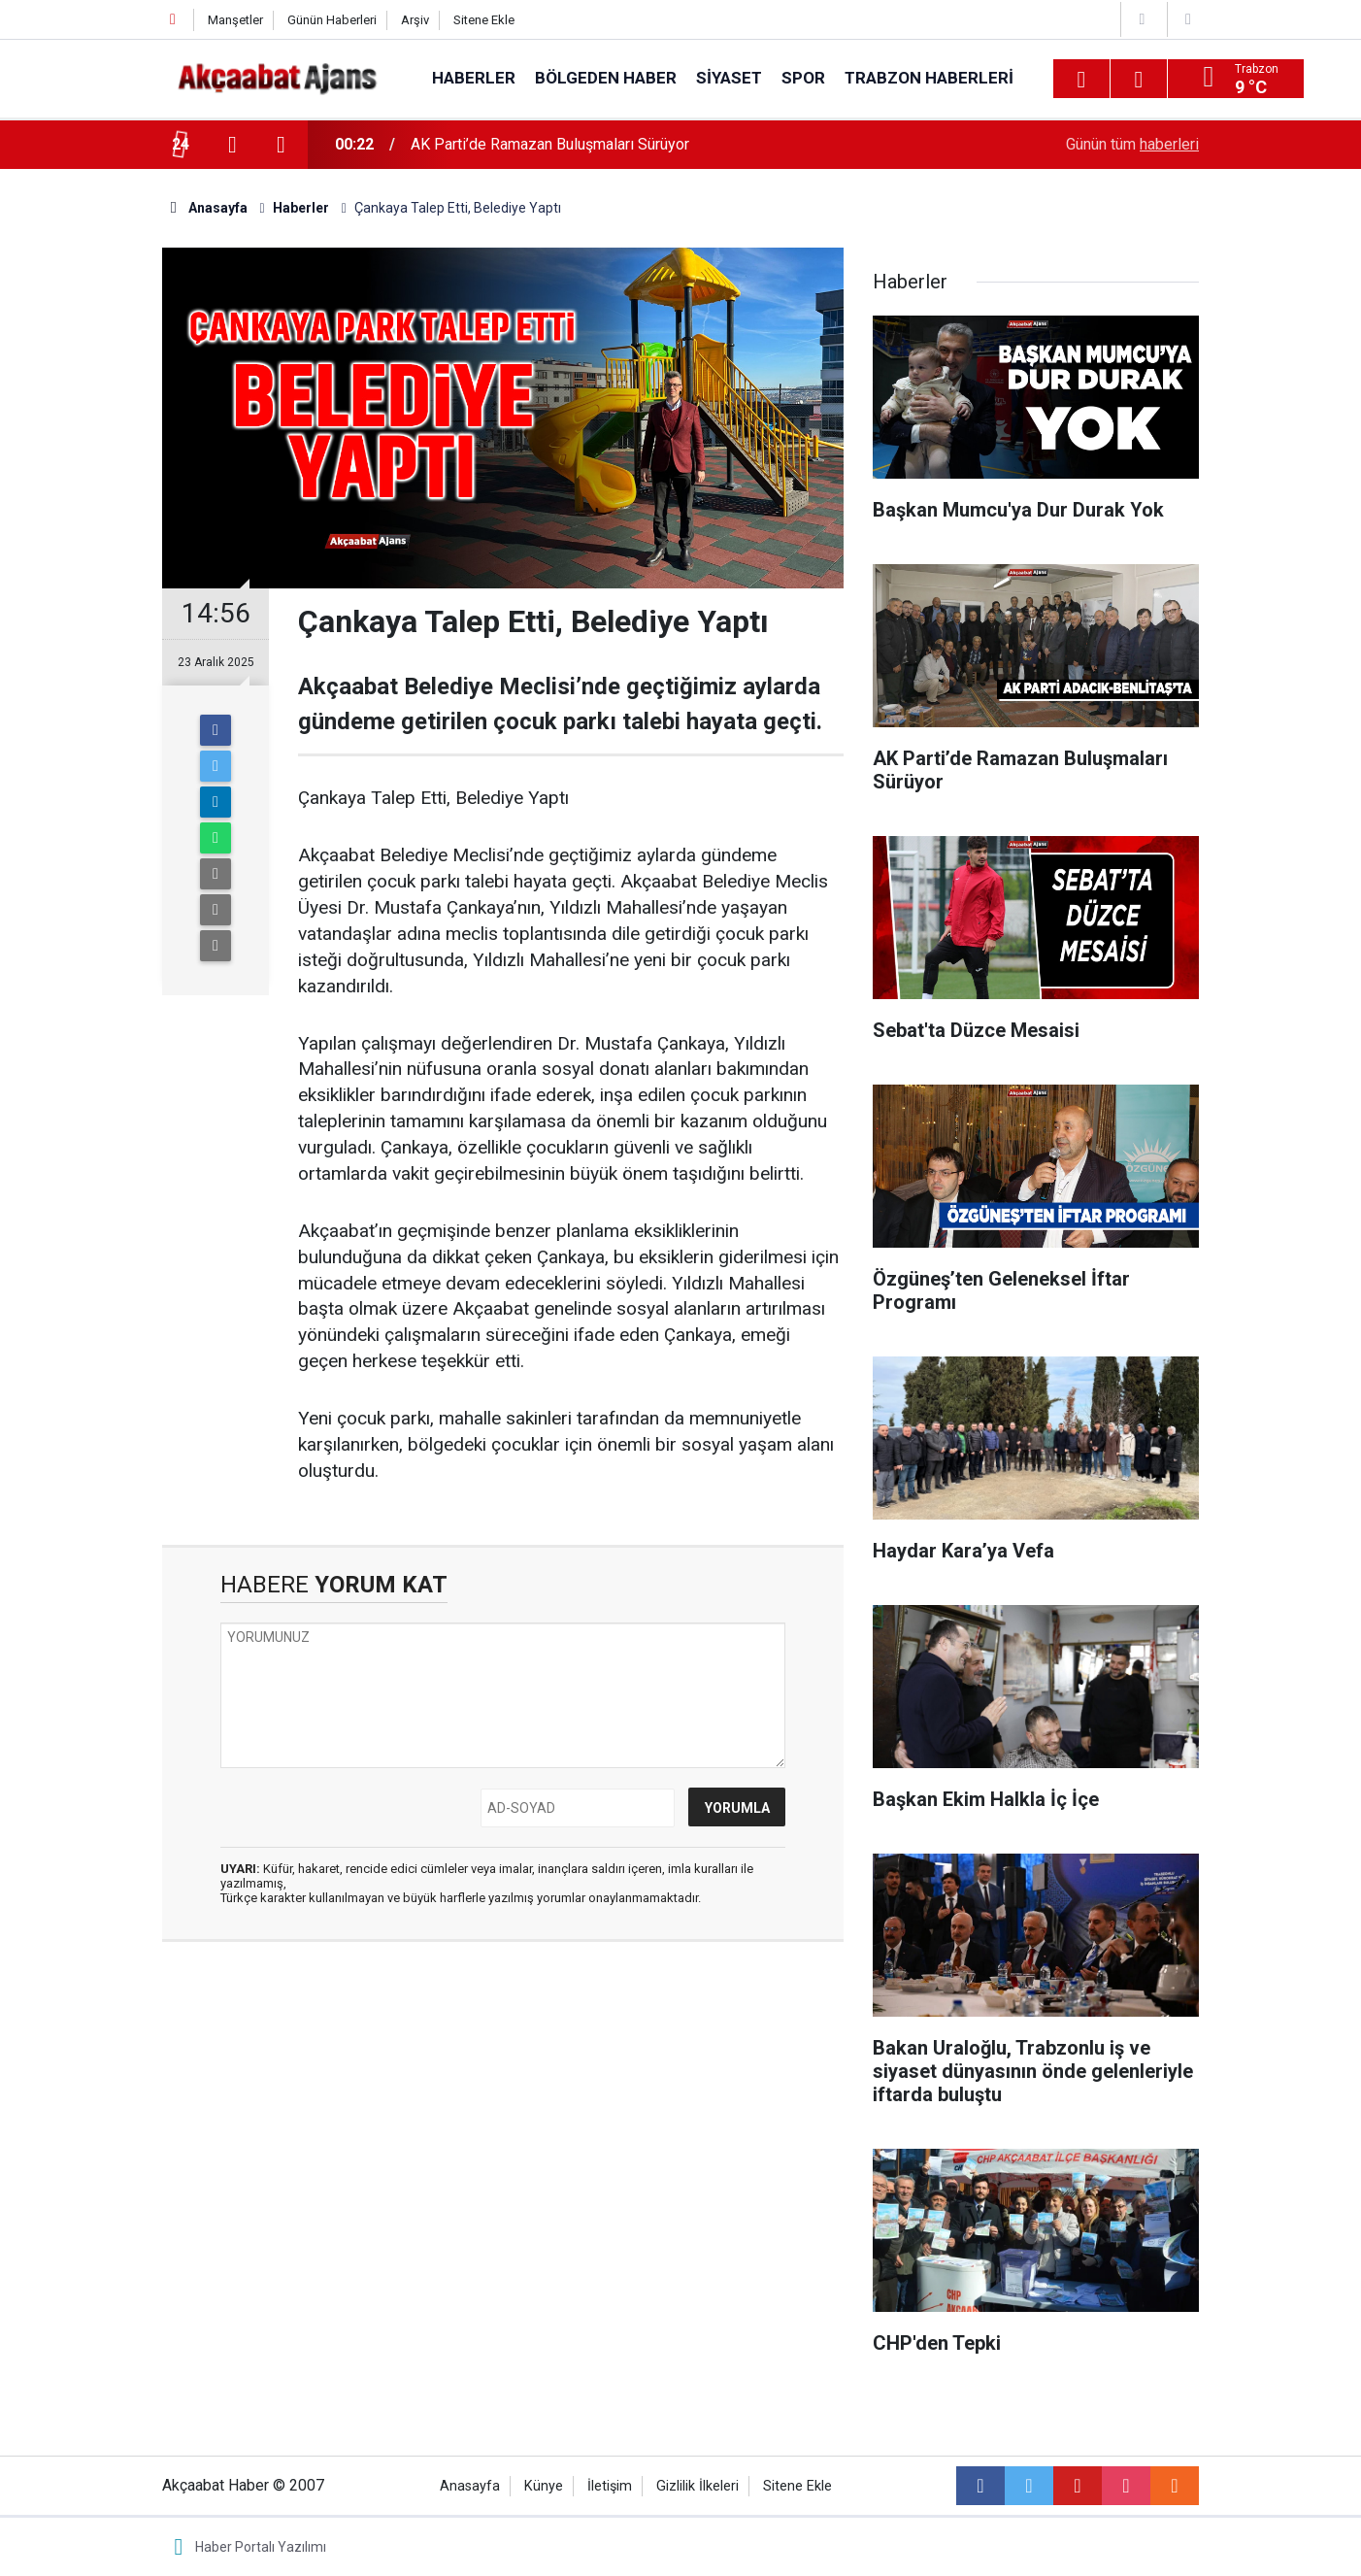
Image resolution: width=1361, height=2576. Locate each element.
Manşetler (235, 20)
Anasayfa (470, 2486)
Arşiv (415, 20)
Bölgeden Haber (606, 77)
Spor (803, 77)
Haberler (473, 77)
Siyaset (729, 77)
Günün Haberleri (332, 20)
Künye (543, 2486)
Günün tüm (1132, 144)
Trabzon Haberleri (929, 77)
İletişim (609, 2486)
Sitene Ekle (484, 20)
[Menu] (1081, 79)
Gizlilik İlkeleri (697, 2486)
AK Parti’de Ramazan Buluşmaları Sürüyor (550, 144)
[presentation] (232, 144)
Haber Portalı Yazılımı (260, 2547)
